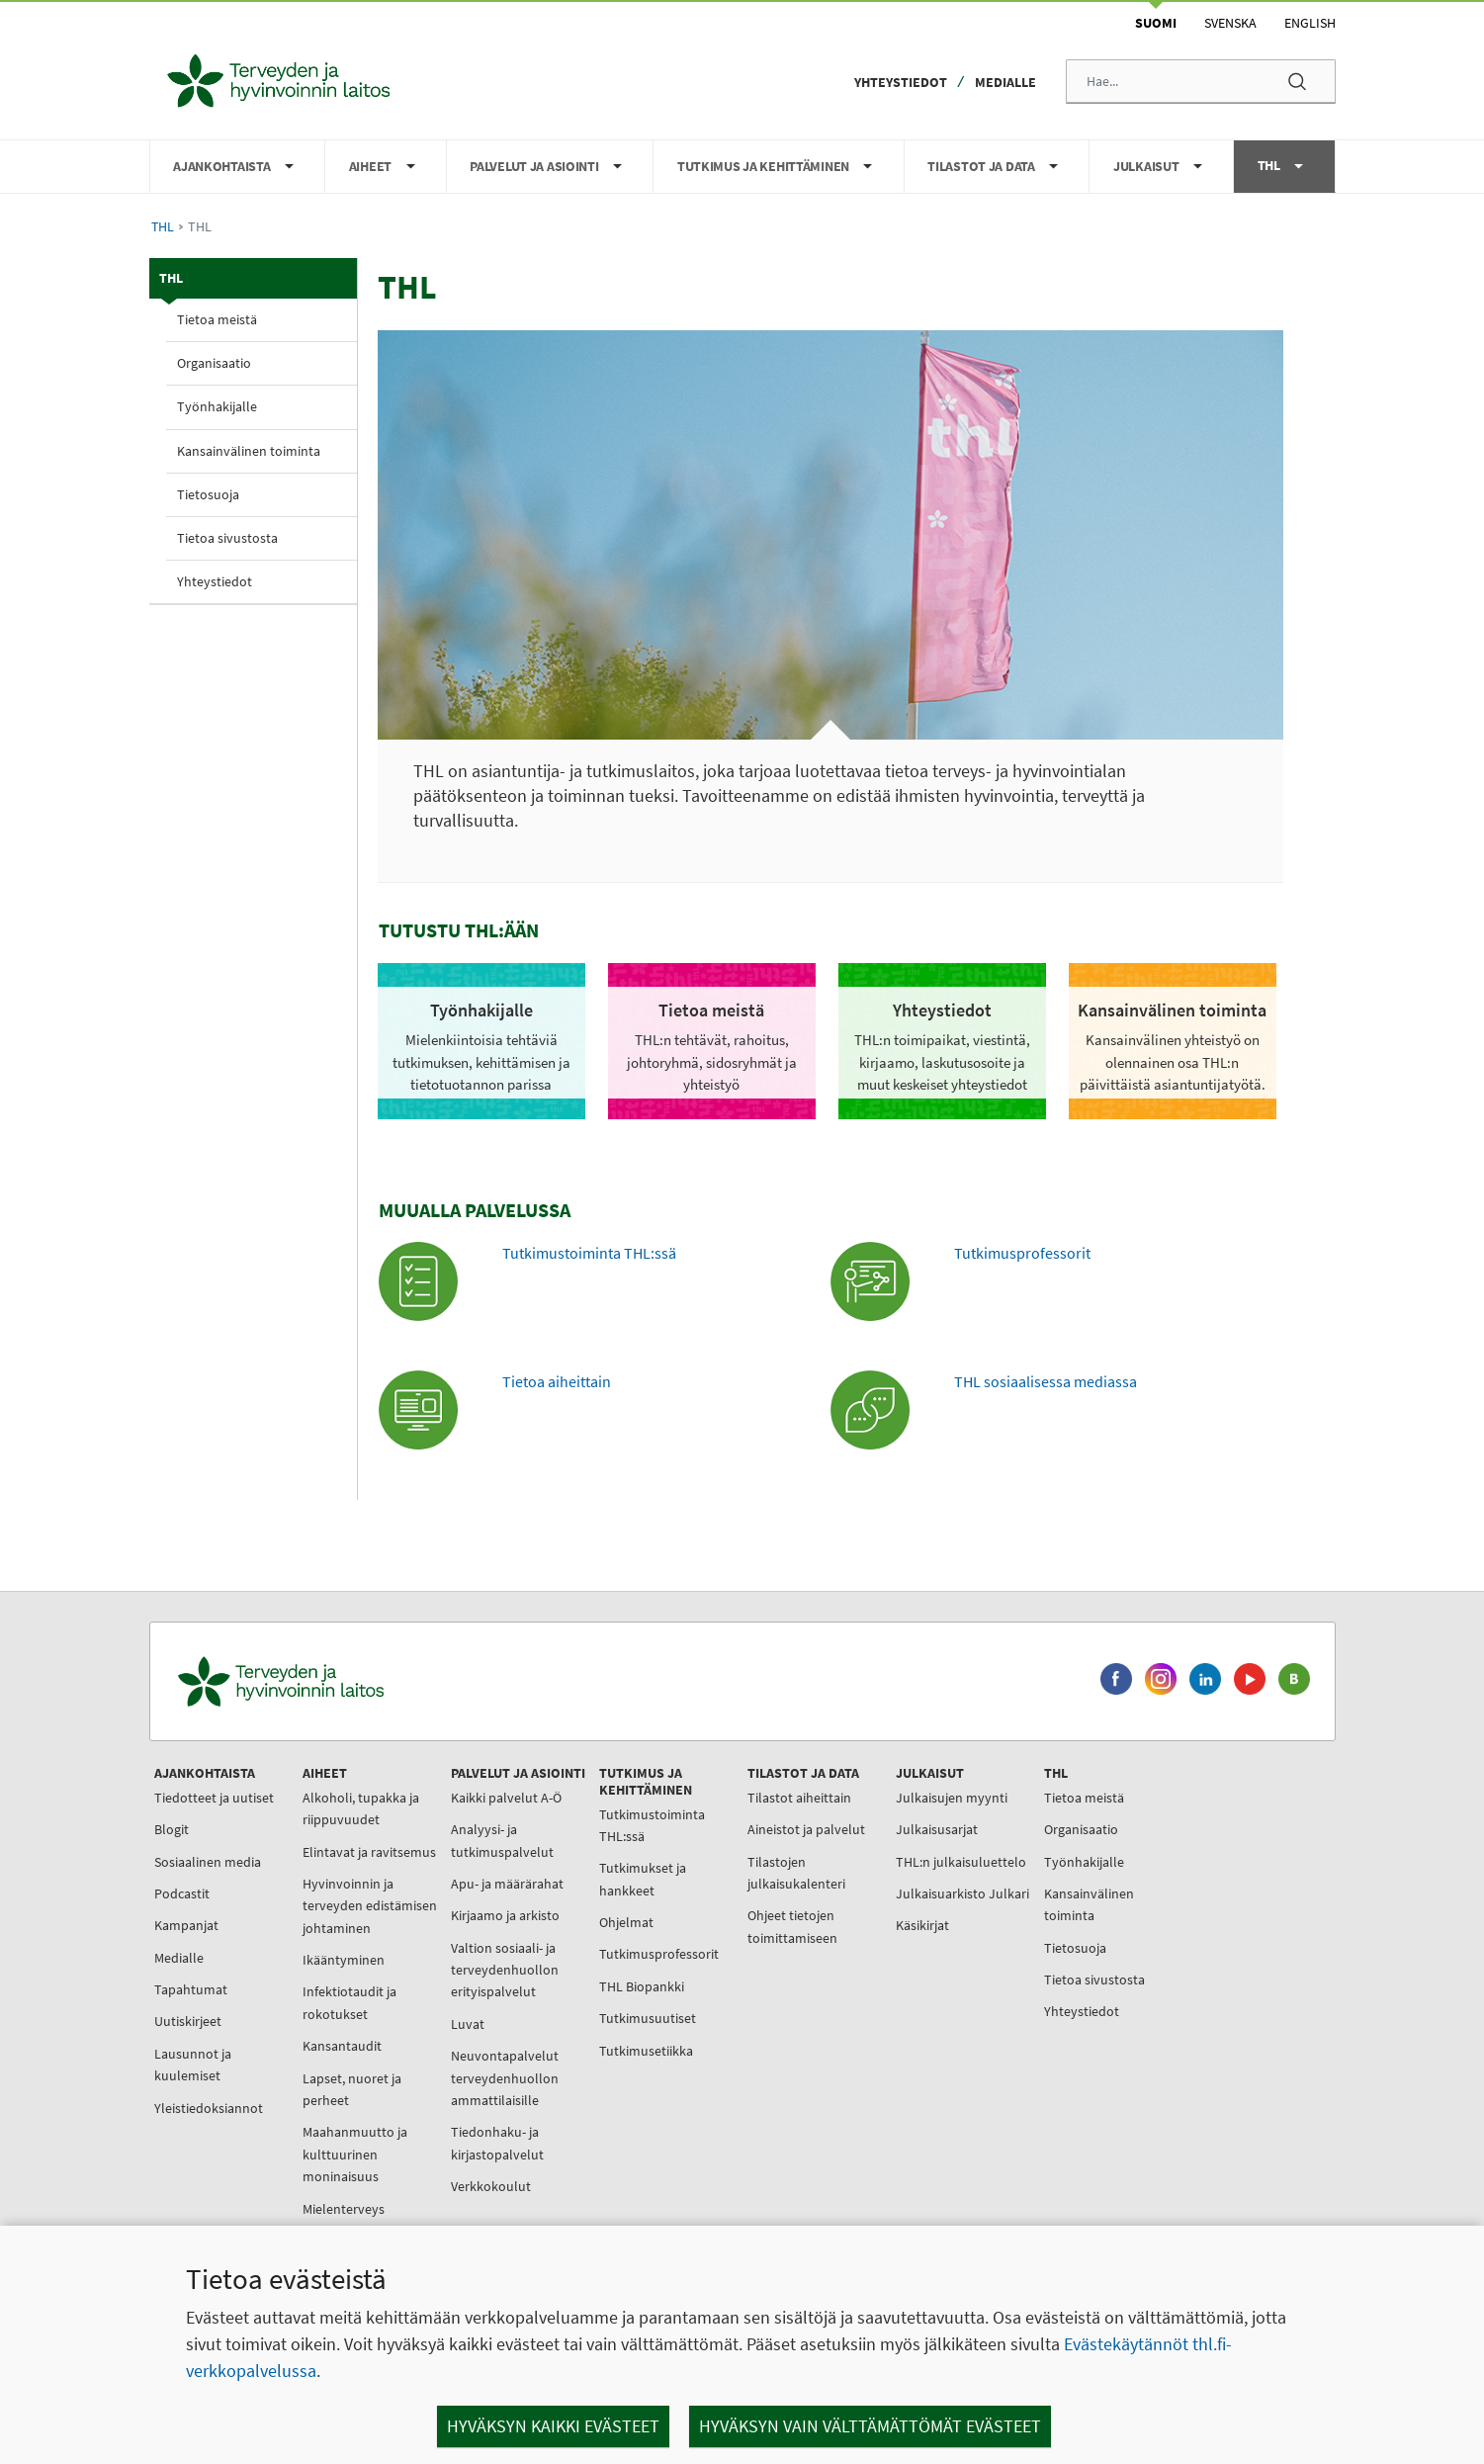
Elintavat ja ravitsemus (369, 1852)
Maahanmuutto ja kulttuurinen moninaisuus (355, 2154)
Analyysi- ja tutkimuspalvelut (502, 1840)
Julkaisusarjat (937, 1829)
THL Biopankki (641, 1986)
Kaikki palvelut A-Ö (506, 1797)
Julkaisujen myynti (951, 1797)
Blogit (171, 1829)
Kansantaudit (342, 2046)
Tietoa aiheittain (556, 1381)
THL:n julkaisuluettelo (961, 1862)
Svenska (1230, 23)
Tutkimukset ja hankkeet (642, 1878)
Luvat (467, 2024)
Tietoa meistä (217, 319)
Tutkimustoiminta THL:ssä (589, 1253)
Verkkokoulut (491, 2186)
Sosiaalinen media (207, 1862)
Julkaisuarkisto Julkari (962, 1893)
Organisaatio (214, 363)
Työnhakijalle (217, 406)
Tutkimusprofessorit (1022, 1253)
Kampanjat (186, 1925)
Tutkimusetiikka (646, 2051)
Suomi (1156, 23)
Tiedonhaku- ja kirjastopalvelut (497, 2142)
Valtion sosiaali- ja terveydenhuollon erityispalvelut (505, 1970)
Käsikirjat (922, 1925)
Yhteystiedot (900, 82)
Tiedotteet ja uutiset (214, 1797)
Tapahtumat (190, 1989)
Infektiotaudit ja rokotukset (349, 2002)
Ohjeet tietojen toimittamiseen (792, 1926)
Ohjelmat (626, 1922)
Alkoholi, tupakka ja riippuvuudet (361, 1808)
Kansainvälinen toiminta (248, 451)
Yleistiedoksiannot (208, 2108)
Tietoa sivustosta (227, 538)
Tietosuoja (208, 494)
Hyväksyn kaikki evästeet (553, 2426)
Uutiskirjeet (187, 2021)
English (1310, 23)
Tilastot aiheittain (799, 1797)
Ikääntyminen (344, 1960)
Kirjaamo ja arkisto (505, 1915)
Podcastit (182, 1893)
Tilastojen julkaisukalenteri (796, 1872)
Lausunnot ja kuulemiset (192, 2064)
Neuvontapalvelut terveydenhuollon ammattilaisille (505, 2078)
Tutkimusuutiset (647, 2018)
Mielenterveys (344, 2209)
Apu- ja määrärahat (507, 1883)
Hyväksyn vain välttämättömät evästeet (870, 2426)
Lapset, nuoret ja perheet (352, 2089)
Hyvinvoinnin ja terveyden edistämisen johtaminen (370, 1906)
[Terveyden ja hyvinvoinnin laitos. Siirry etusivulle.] (368, 1681)
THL (162, 227)
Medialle (1005, 82)
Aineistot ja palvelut (806, 1829)
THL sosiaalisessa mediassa (1045, 1381)
